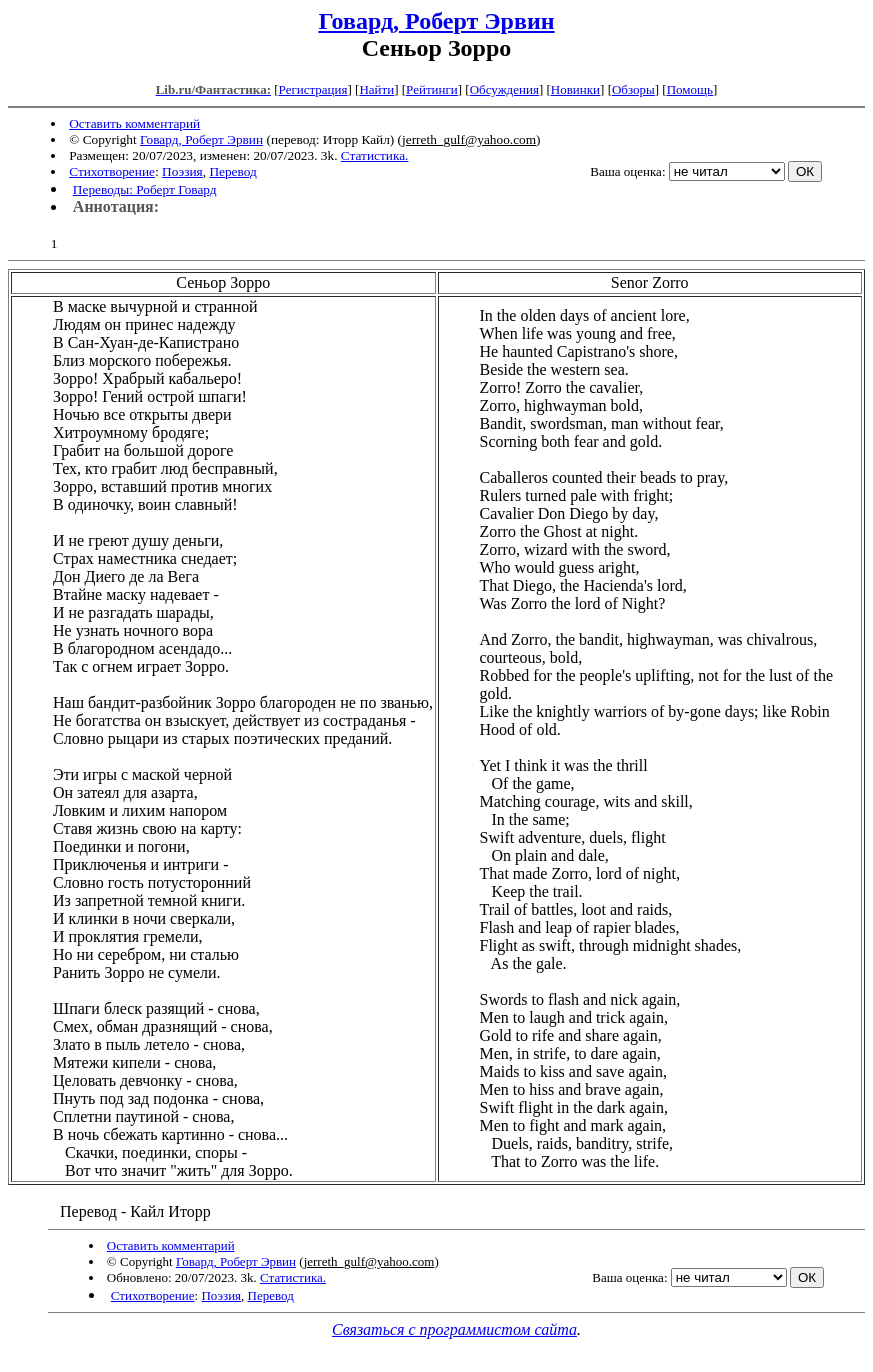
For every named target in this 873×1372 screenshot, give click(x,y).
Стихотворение (112, 171)
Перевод (232, 171)
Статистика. (375, 155)
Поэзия (182, 171)
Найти (376, 89)
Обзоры (633, 89)
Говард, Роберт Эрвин (436, 21)
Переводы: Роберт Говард (145, 189)
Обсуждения (504, 89)
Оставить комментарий (134, 123)
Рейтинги (432, 89)
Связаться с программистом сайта (454, 1329)
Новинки (575, 89)
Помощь (690, 89)
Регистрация (313, 89)
